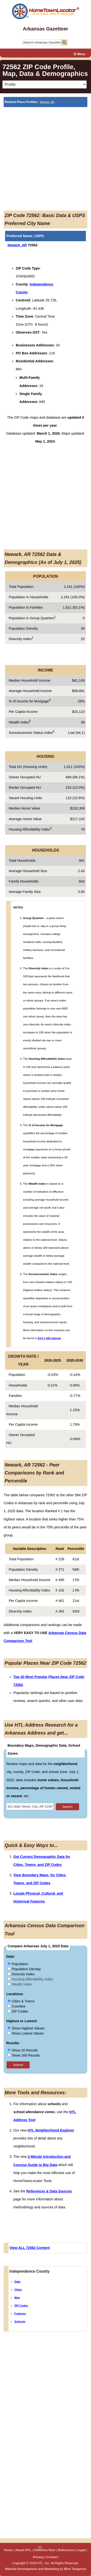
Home (8, 2550)
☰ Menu (79, 54)
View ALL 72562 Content (29, 2248)
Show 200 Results (24, 2055)
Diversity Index (21, 1974)
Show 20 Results (23, 2050)
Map (17, 2297)
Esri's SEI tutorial (49, 1338)
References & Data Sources (49, 2191)
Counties (16, 2006)
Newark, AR (47, 102)
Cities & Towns (21, 2001)
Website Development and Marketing (32, 2569)
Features (20, 2313)
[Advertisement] (45, 154)
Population (18, 1964)
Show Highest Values (26, 2028)
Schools (19, 2321)
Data (17, 2281)
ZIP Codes (18, 2011)
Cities (18, 2289)
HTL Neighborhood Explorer (50, 2130)
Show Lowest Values (26, 2033)
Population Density (24, 1969)
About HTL (23, 2550)
